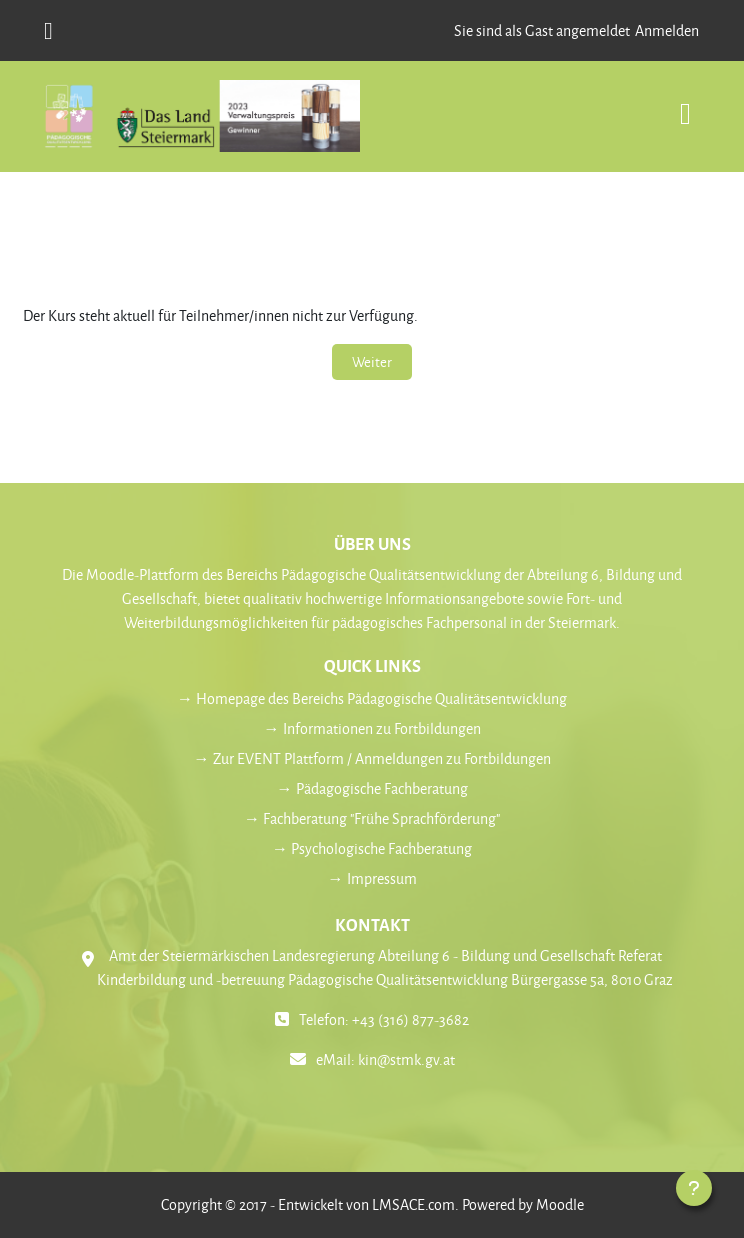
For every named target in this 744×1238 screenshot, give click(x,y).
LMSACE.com (413, 1204)
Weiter (372, 361)
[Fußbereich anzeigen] (694, 1188)
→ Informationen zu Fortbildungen (372, 728)
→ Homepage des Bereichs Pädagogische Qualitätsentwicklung (372, 698)
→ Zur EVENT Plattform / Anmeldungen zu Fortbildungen (372, 758)
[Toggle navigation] (685, 103)
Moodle (560, 1204)
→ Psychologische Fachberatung (372, 848)
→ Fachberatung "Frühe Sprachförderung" (372, 818)
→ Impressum (372, 878)
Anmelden (667, 30)
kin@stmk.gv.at (406, 1059)
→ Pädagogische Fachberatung (372, 788)
